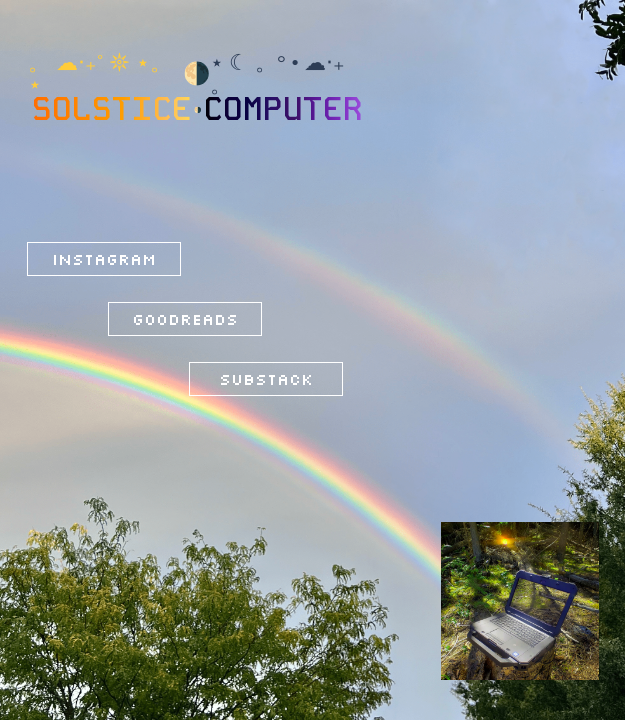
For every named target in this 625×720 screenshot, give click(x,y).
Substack (266, 379)
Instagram (104, 259)
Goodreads (185, 319)
